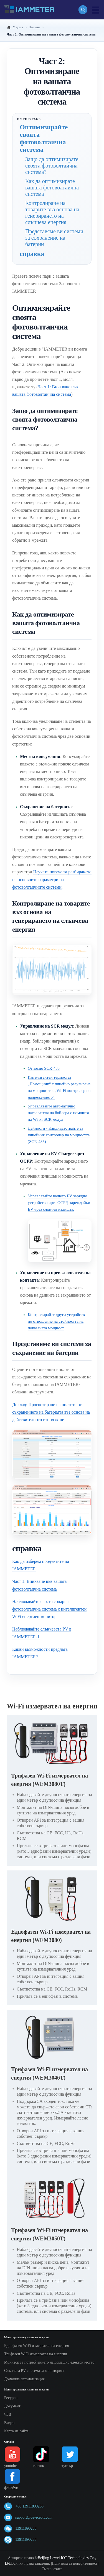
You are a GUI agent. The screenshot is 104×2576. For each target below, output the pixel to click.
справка (32, 253)
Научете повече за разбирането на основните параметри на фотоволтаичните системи (52, 879)
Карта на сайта (16, 2431)
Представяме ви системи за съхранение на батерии (54, 237)
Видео (9, 2423)
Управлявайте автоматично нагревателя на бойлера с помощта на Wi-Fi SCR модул (58, 1113)
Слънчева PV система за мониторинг (34, 2371)
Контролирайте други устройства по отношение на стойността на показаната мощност (57, 1321)
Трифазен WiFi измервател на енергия (35, 2354)
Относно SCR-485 (44, 1068)
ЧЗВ (7, 2414)
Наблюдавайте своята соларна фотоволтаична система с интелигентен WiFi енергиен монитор (49, 1609)
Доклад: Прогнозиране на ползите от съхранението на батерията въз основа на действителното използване (51, 1412)
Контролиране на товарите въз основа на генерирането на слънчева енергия (52, 212)
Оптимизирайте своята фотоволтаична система (44, 138)
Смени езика (52, 2569)
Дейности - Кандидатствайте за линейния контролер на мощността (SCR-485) (59, 1135)
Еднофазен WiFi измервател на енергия (36, 2346)
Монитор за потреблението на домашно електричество (49, 2362)
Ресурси (10, 2398)
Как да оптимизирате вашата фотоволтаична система (52, 187)
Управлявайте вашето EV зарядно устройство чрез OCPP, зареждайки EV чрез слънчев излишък (59, 1202)
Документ (12, 2406)
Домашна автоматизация (24, 2379)
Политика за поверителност (75, 2563)
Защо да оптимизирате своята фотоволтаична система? (51, 165)
